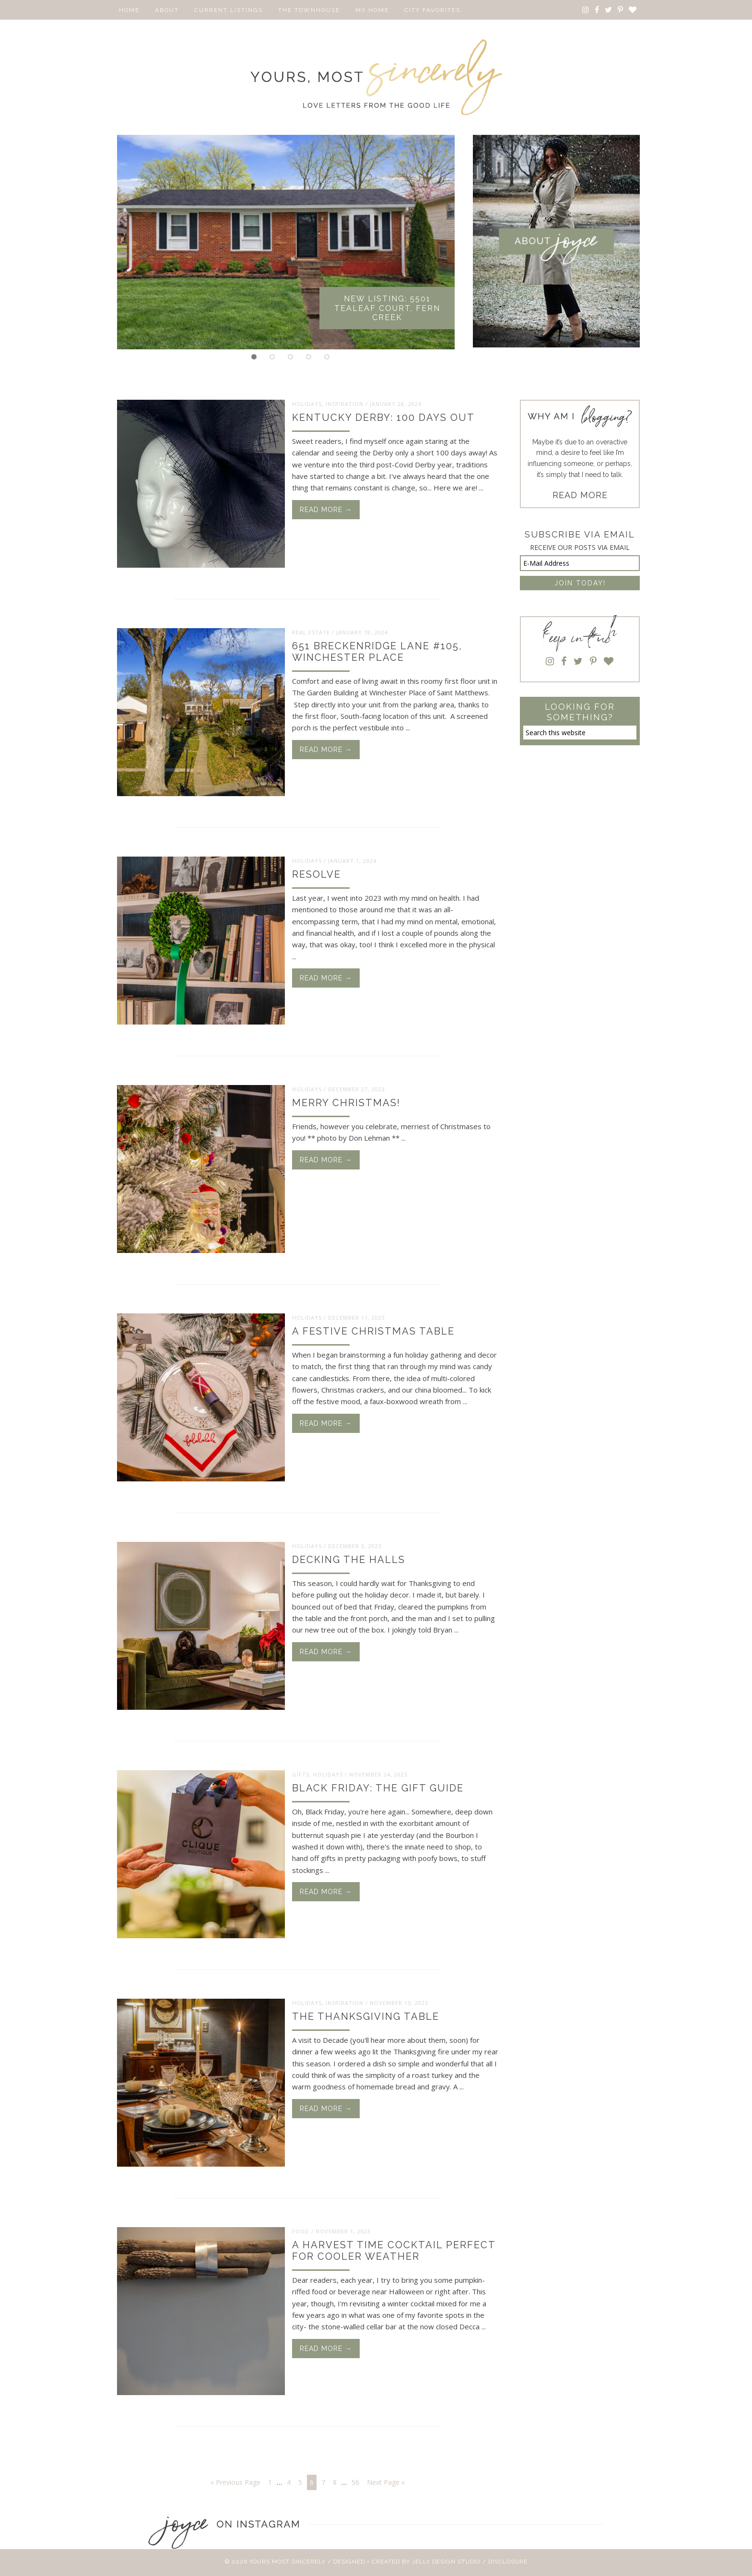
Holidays (307, 403)
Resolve (316, 874)
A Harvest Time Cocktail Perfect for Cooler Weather (393, 2250)
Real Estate (311, 631)
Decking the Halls (348, 1559)
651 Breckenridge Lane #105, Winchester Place (377, 651)
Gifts (300, 1773)
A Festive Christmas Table (373, 1331)
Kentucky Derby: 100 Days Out (383, 417)
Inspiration (345, 403)
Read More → (326, 509)
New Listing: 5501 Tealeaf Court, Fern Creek (387, 308)
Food (300, 2230)
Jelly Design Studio (446, 2561)
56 (355, 2481)
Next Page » (386, 2481)
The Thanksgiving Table (365, 2016)
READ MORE (580, 494)
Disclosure (508, 2561)
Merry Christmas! (346, 1103)
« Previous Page (235, 2481)
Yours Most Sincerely (376, 77)
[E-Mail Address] (580, 563)
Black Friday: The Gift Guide (378, 1788)
